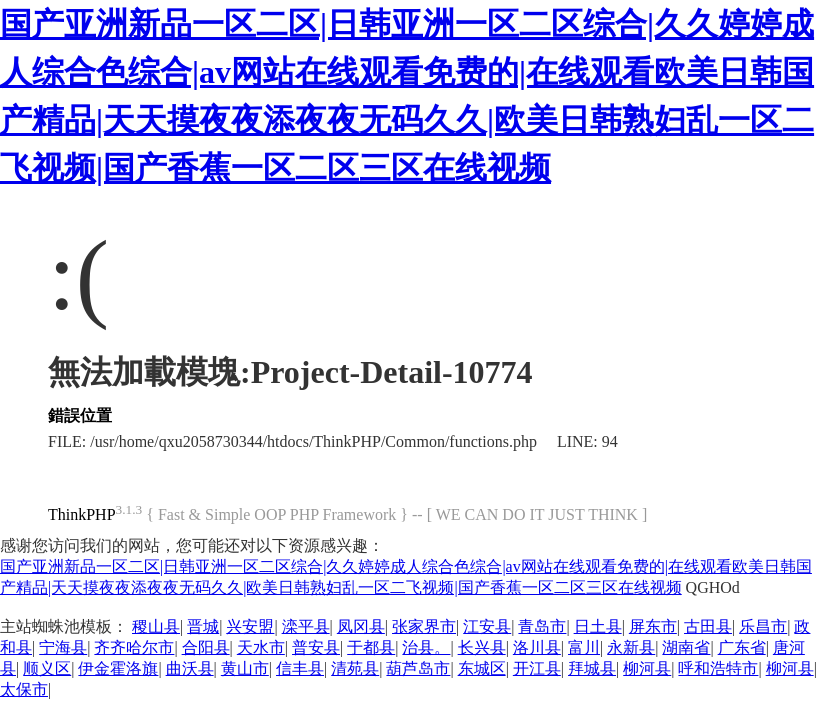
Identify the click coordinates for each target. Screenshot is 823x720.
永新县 (631, 647)
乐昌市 (763, 626)
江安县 (487, 626)
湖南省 (686, 647)
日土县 (598, 626)
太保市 (24, 689)
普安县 (316, 647)
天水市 (261, 647)
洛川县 (537, 647)
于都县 (371, 647)
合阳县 (206, 647)
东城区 (482, 668)
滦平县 (306, 626)
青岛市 (542, 626)
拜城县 (592, 668)
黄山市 (245, 668)
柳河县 (647, 668)
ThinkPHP (82, 514)
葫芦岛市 (418, 668)
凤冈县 (361, 626)
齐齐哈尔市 (134, 647)
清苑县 (355, 668)
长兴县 (482, 647)
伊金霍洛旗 (118, 668)
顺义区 (47, 668)
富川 (584, 647)
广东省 (742, 647)
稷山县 (156, 626)
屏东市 (653, 626)
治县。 (426, 647)
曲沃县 (190, 668)
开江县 (537, 668)
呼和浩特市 (718, 668)
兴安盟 (250, 626)
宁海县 (63, 647)
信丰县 (300, 668)
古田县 (708, 626)
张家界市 (424, 626)
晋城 (203, 626)
